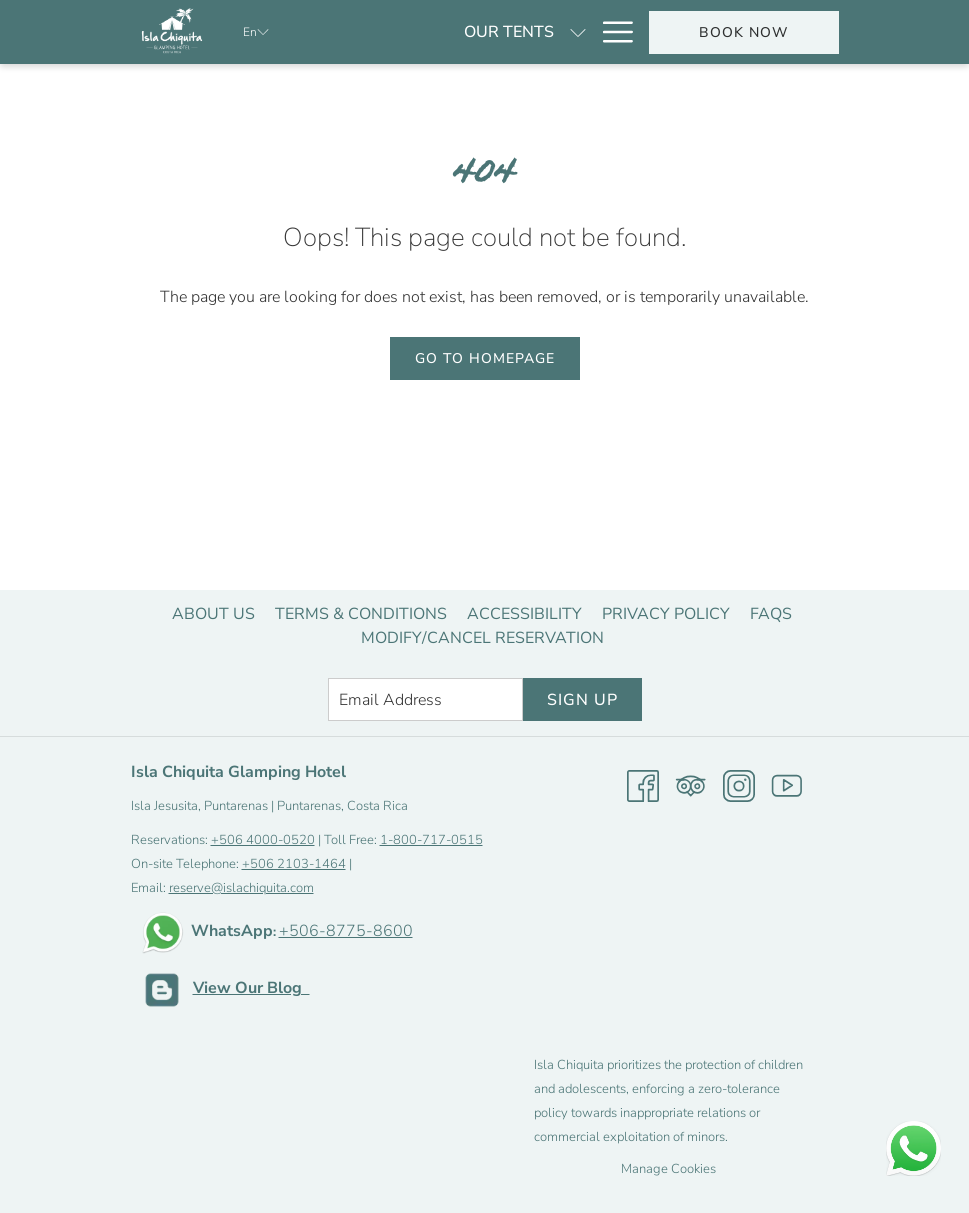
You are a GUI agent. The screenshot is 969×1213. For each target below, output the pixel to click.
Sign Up (582, 700)
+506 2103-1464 (294, 864)
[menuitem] (213, 614)
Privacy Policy (666, 614)
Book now (743, 32)
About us (213, 614)
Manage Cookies (668, 1169)
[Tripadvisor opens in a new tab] (691, 785)
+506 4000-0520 (263, 840)
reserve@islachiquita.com (241, 888)
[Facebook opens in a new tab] (643, 785)
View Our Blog (251, 988)
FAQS (771, 614)
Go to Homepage (485, 358)
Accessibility (524, 614)
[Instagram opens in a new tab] (739, 785)
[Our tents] (406, 32)
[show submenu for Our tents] (475, 32)
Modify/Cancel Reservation (482, 638)
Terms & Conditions (361, 614)
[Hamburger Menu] (610, 32)
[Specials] (536, 32)
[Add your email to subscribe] (425, 699)
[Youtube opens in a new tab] (787, 785)
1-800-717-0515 (431, 840)
